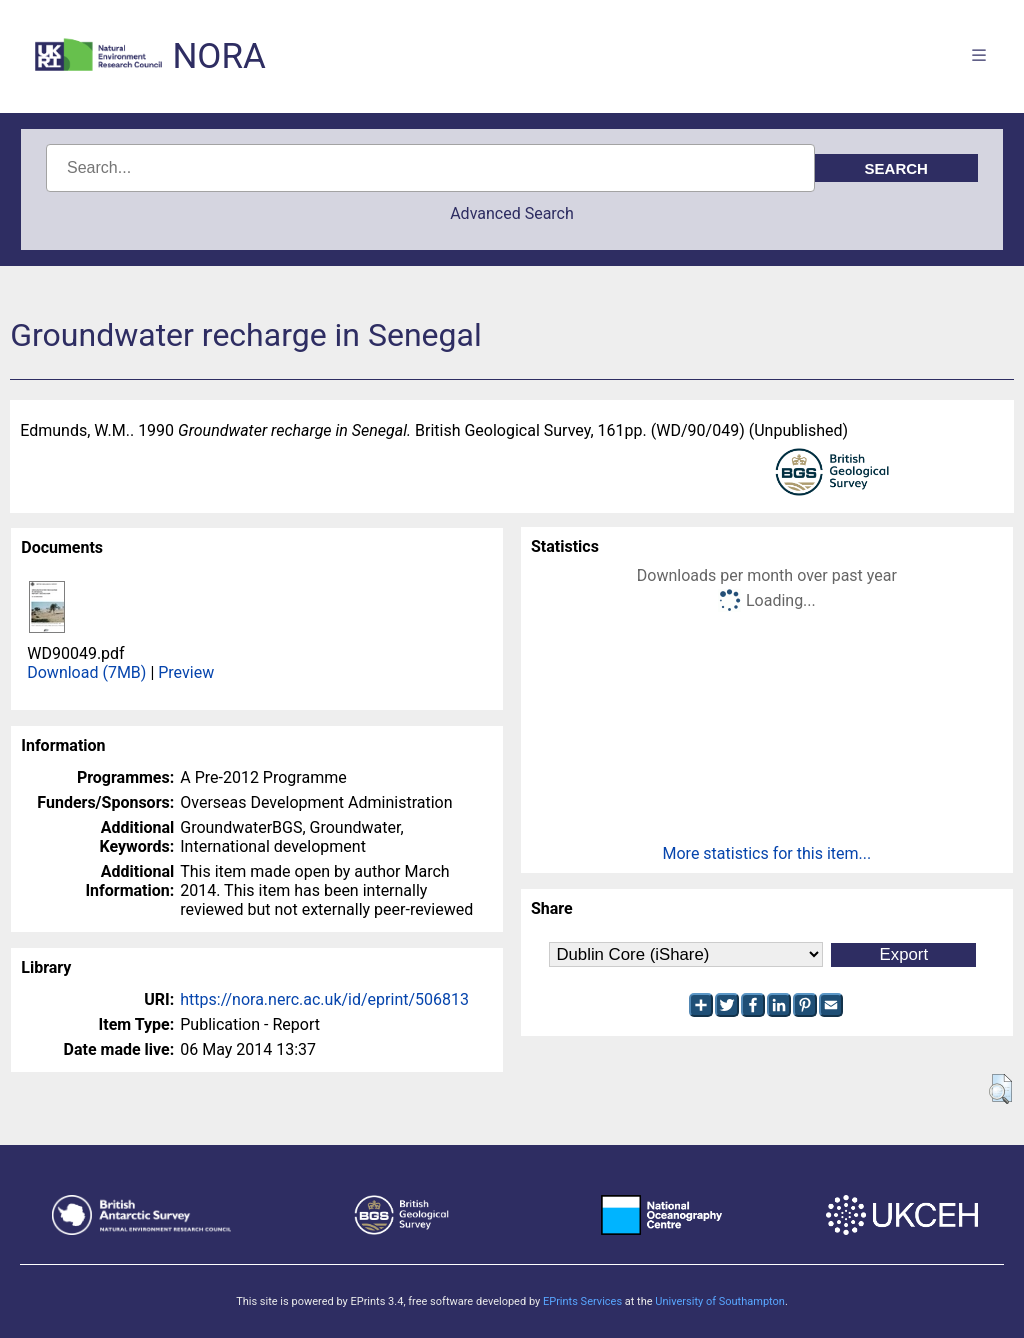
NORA (218, 56)
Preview (186, 672)
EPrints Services (582, 1301)
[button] (1000, 1089)
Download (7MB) (86, 672)
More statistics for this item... (767, 853)
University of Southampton (720, 1301)
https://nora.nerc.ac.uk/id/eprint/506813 (324, 999)
